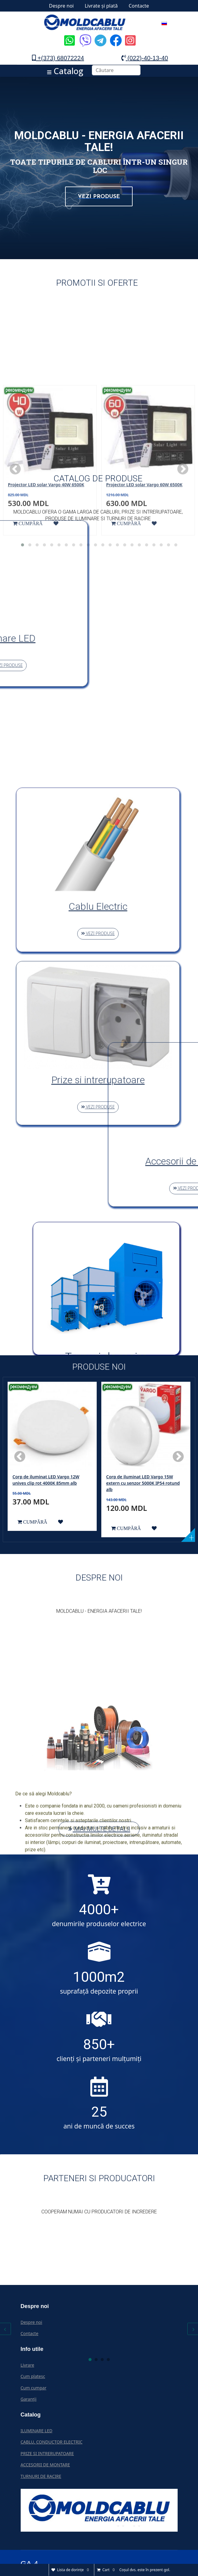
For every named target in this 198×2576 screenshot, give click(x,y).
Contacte (139, 5)
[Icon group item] (69, 36)
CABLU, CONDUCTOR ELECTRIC (52, 2442)
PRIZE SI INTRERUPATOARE (47, 2453)
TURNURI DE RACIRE (41, 2476)
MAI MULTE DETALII (99, 1829)
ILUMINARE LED (37, 2431)
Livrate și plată (101, 5)
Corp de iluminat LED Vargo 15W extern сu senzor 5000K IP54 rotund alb (143, 1483)
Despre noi (61, 5)
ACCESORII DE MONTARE (45, 2465)
